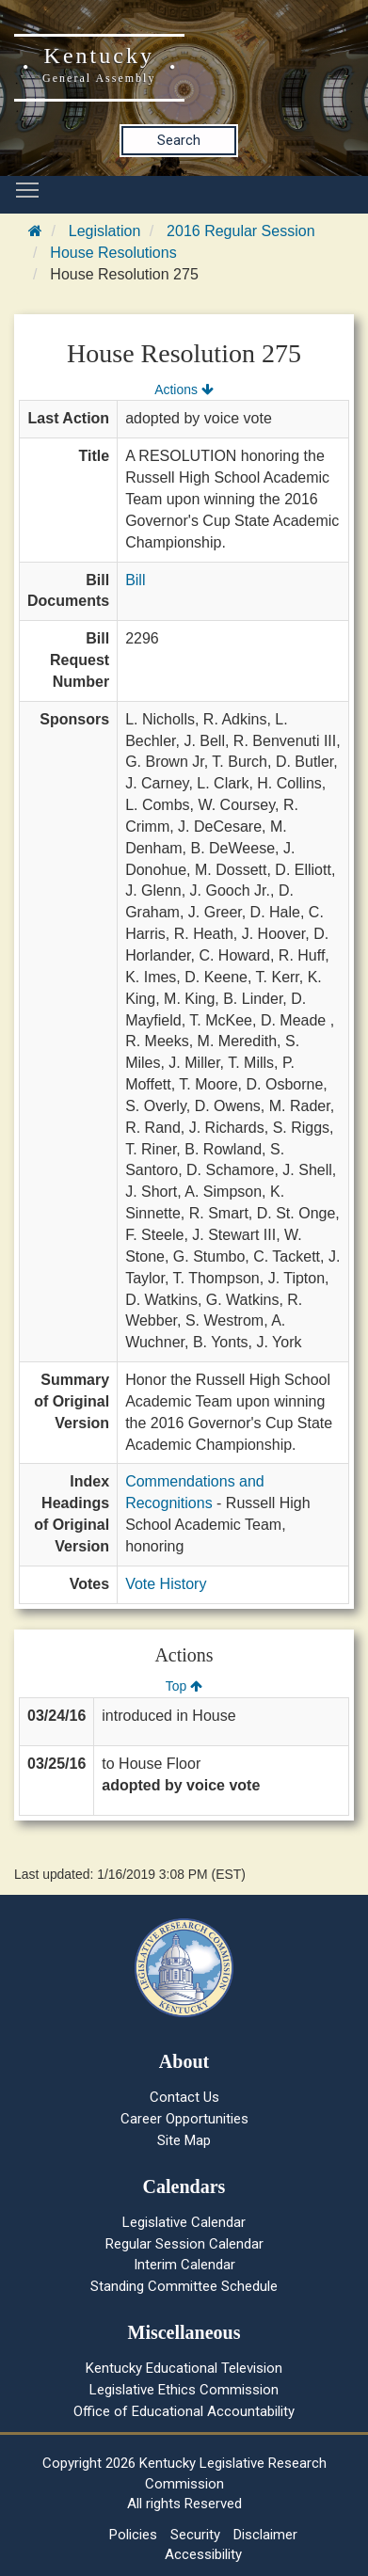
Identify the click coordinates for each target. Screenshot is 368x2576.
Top (184, 1685)
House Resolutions (113, 253)
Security (195, 2534)
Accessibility (203, 2554)
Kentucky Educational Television (184, 2368)
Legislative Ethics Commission (184, 2389)
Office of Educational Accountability (184, 2411)
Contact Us (184, 2097)
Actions (183, 389)
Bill (135, 580)
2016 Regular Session (240, 231)
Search (178, 140)
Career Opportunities (184, 2118)
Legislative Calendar (184, 2222)
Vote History (165, 1584)
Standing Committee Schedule (184, 2286)
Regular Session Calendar (184, 2243)
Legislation (105, 231)
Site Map (184, 2140)
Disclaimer (265, 2534)
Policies (133, 2534)
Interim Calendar (184, 2264)
